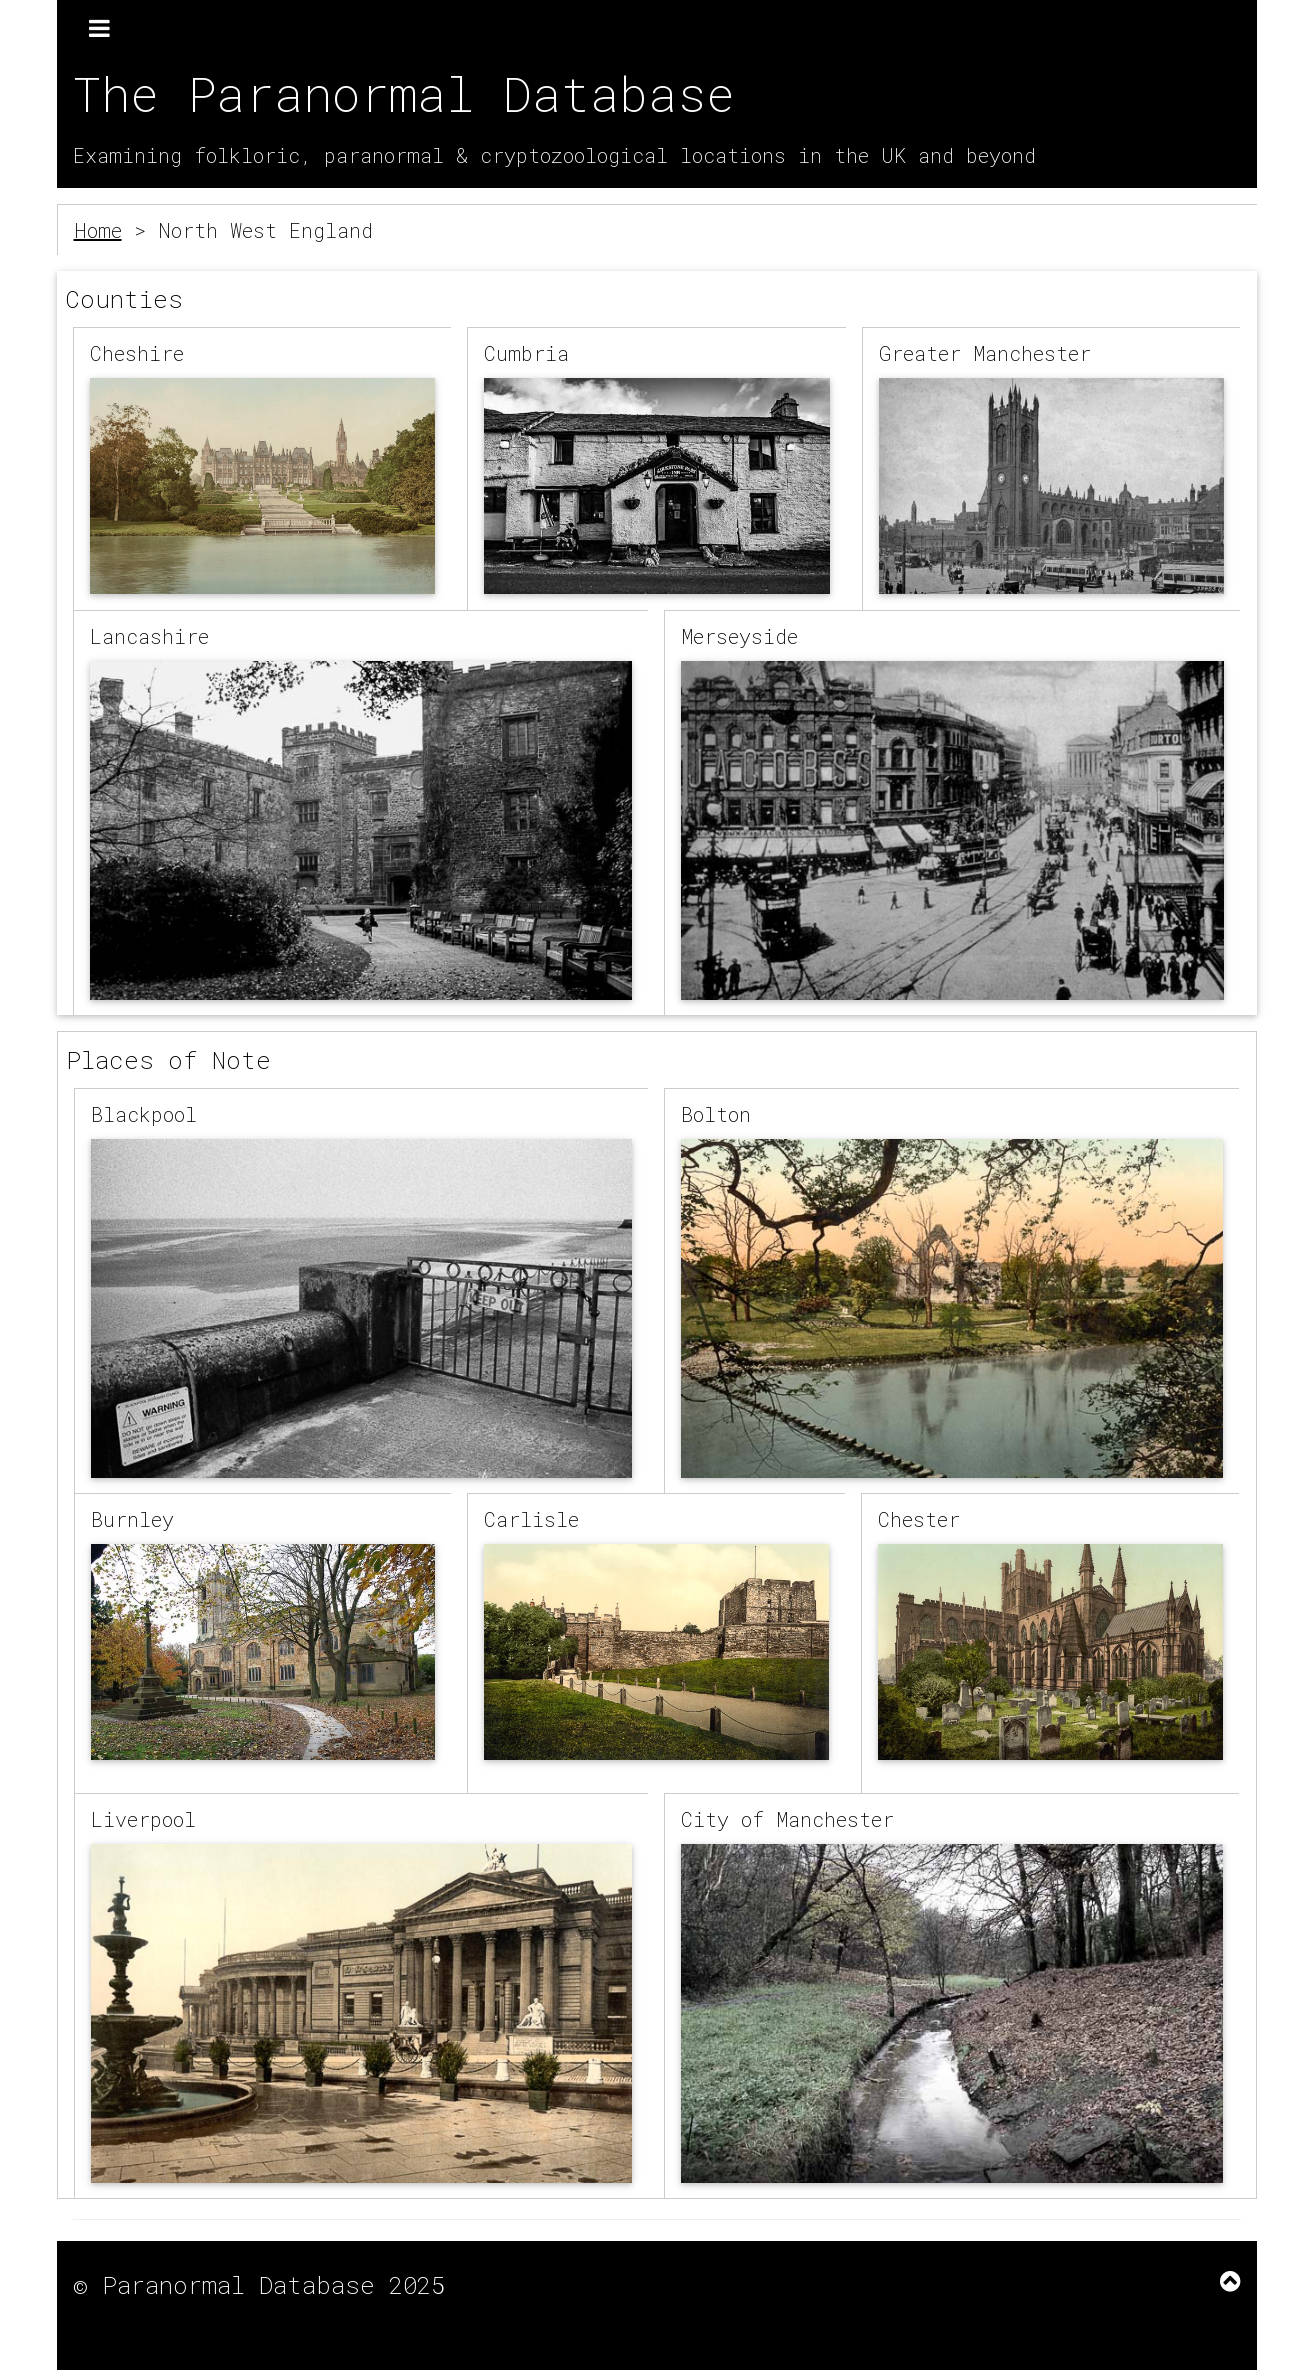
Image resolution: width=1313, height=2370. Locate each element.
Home (98, 230)
